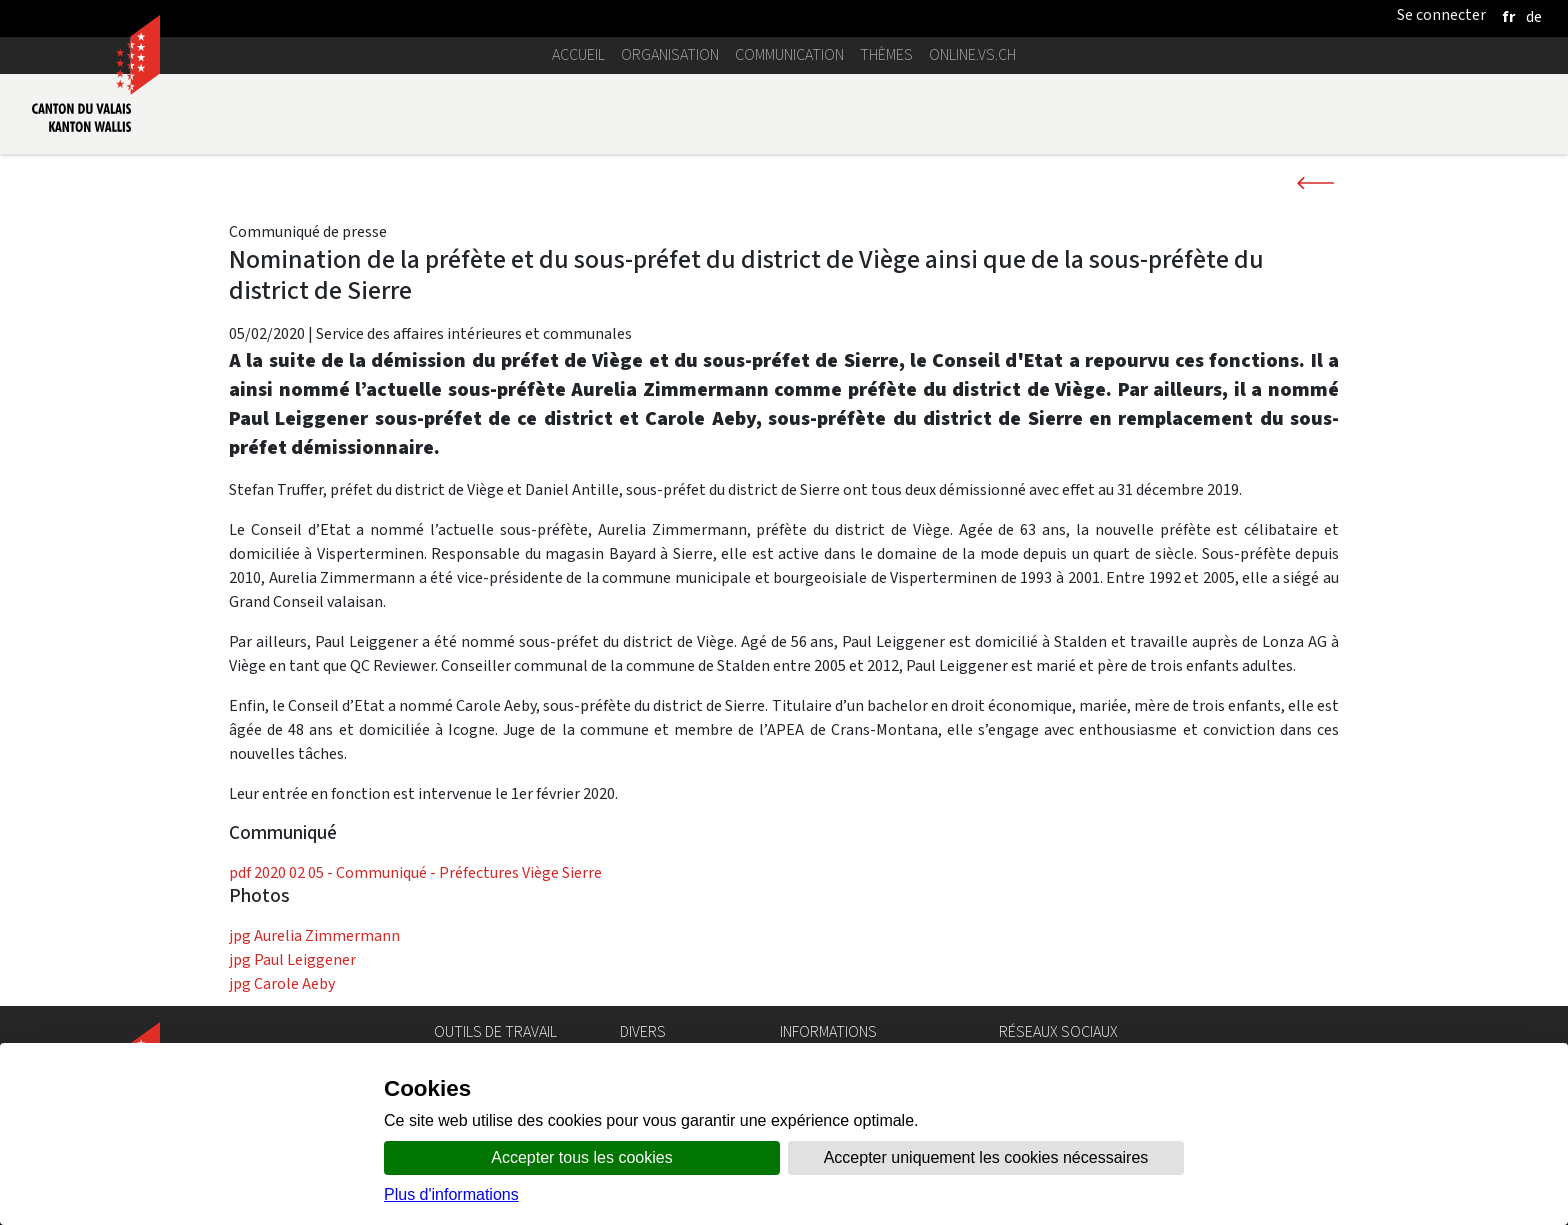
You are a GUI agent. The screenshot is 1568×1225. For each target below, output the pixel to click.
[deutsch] (1534, 16)
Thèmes (886, 54)
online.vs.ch (972, 54)
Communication (789, 54)
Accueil (578, 54)
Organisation (670, 54)
